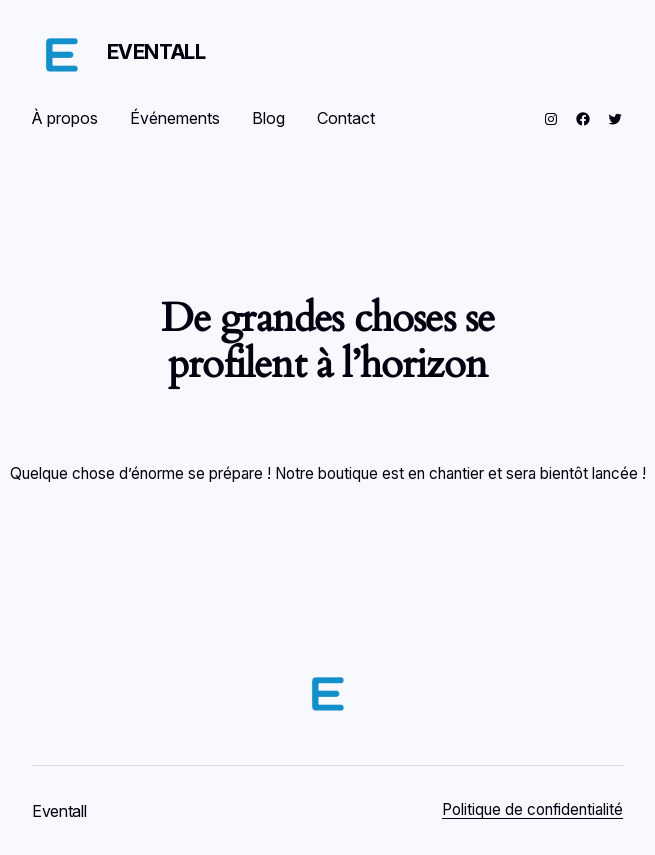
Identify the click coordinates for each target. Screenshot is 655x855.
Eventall (156, 52)
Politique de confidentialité (532, 809)
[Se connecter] (422, 118)
